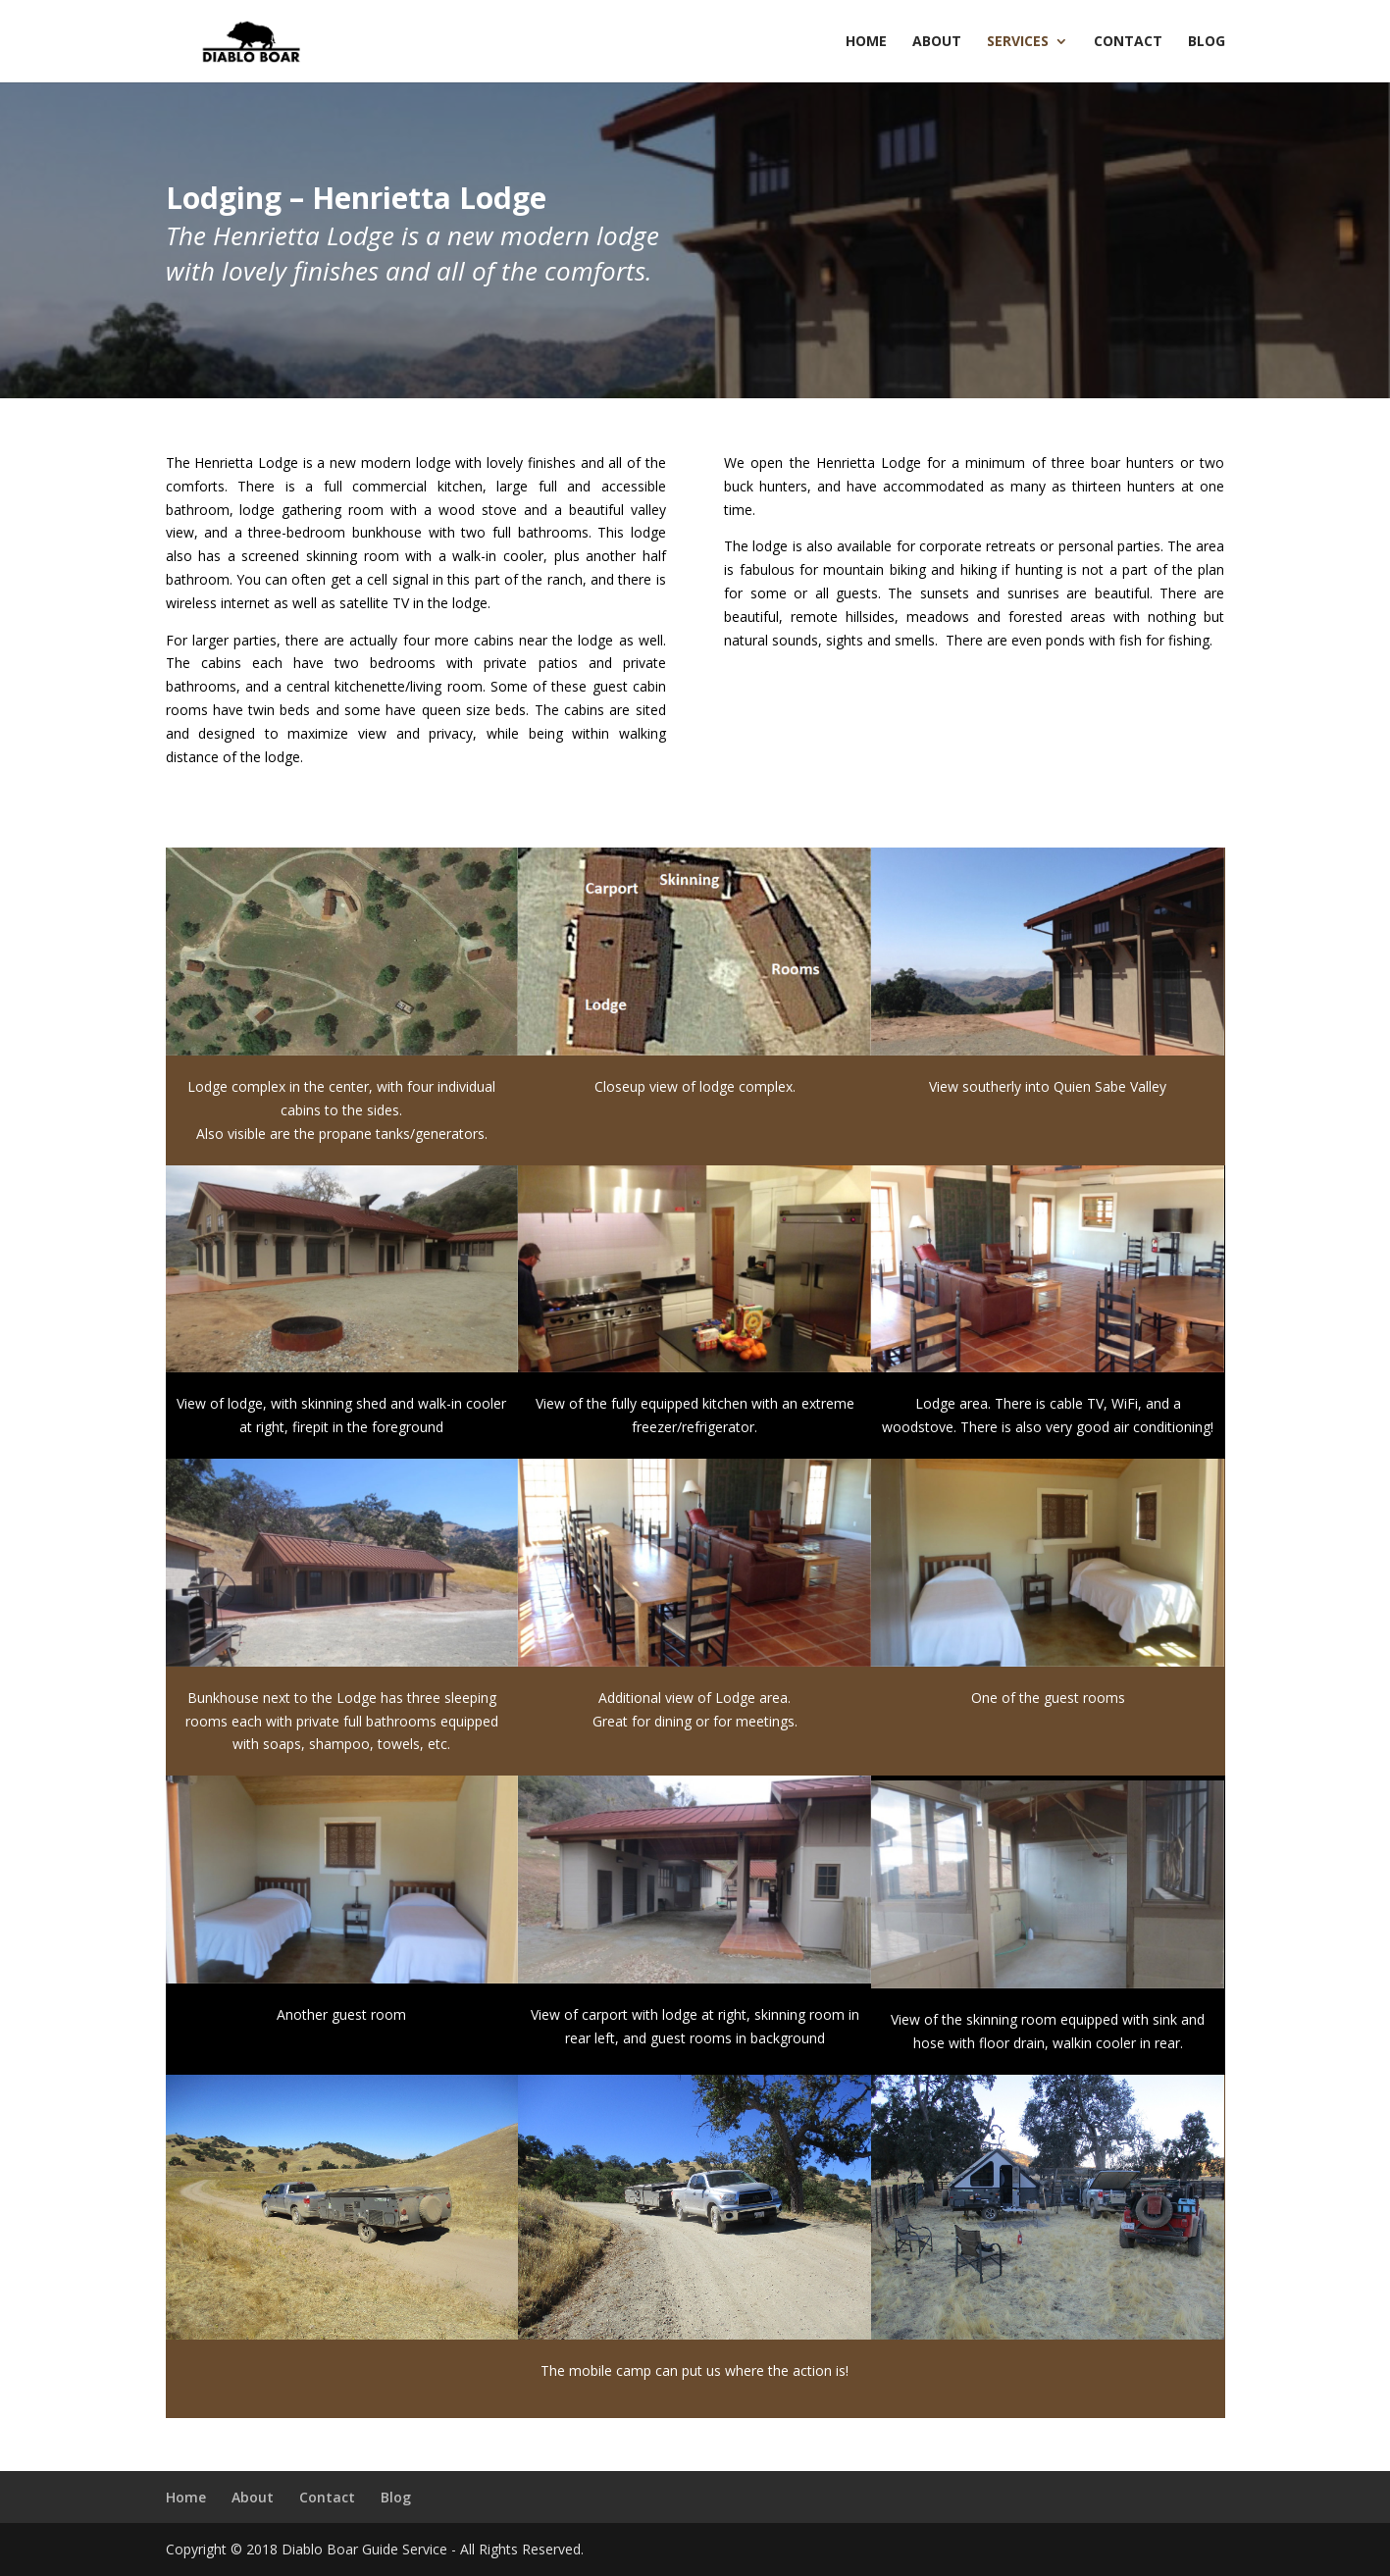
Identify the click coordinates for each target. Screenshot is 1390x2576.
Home (866, 42)
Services (1018, 42)
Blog (1206, 42)
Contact (1128, 42)
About (936, 42)
